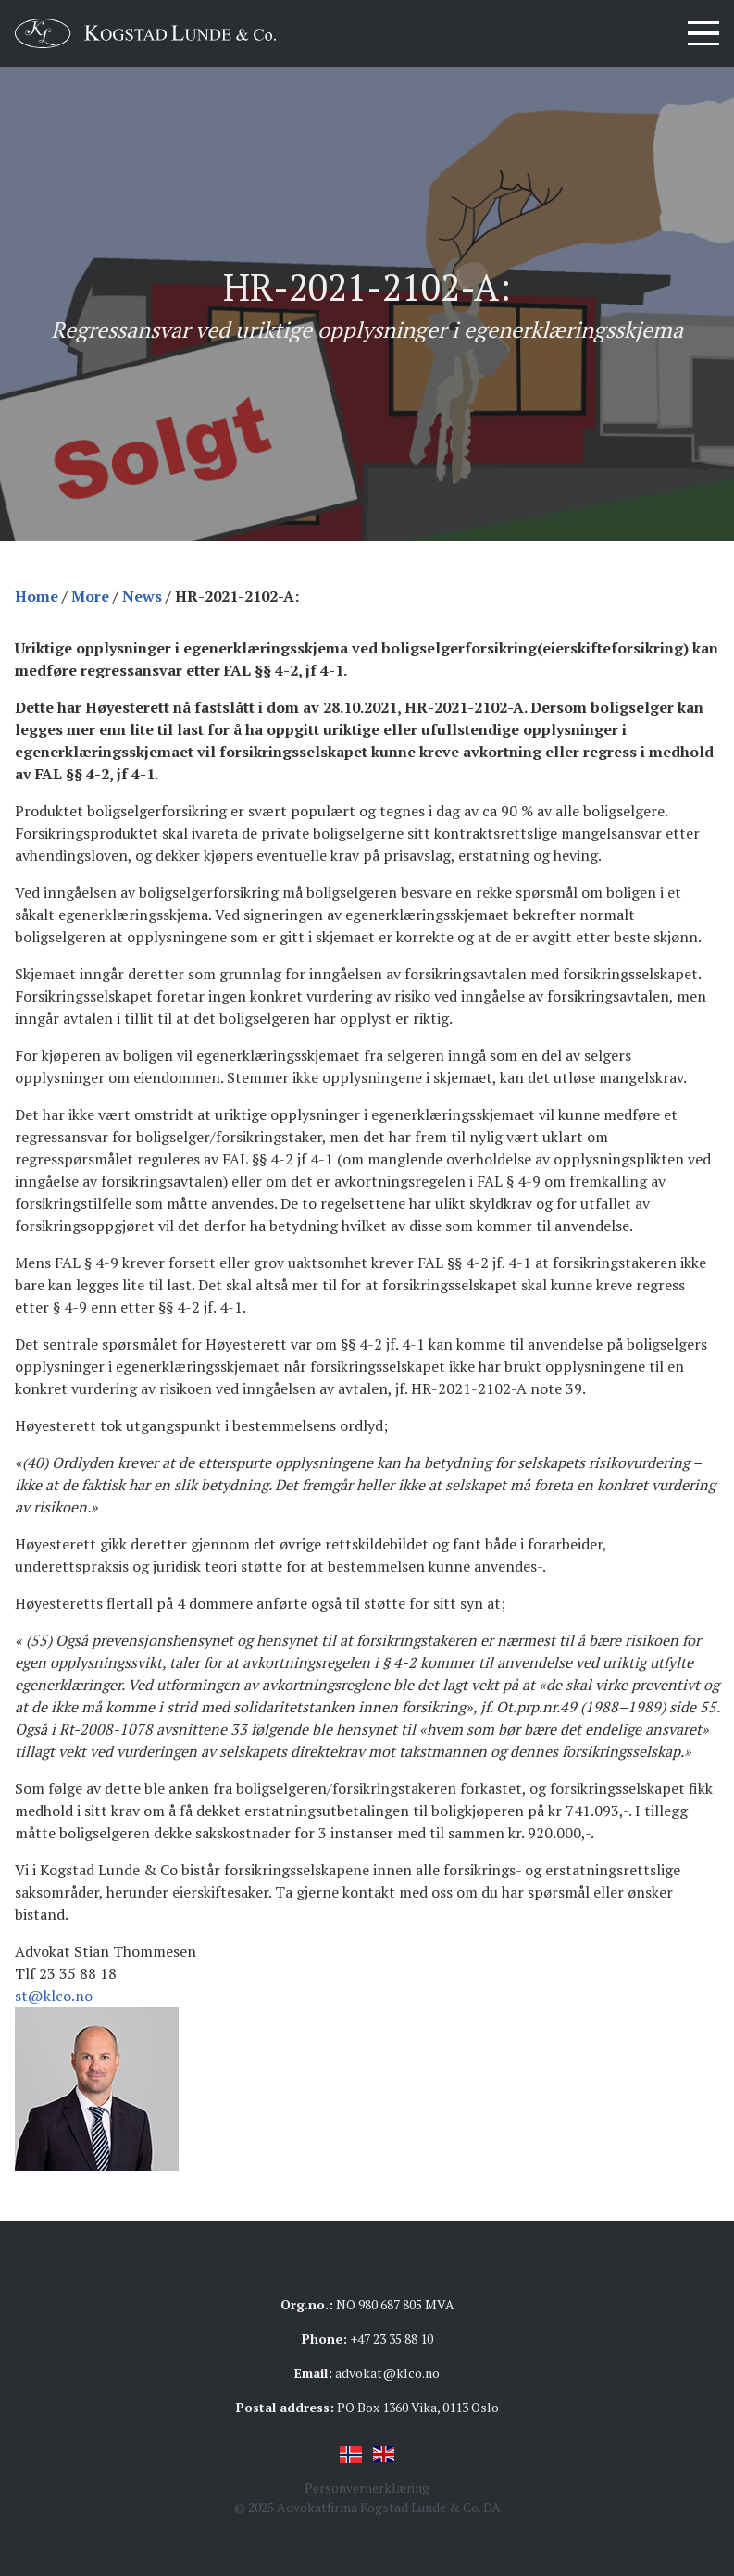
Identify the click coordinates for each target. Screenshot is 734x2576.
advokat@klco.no (387, 2373)
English (384, 2454)
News (142, 596)
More (90, 596)
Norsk (351, 2454)
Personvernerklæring (367, 2487)
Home (36, 596)
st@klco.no (54, 1995)
